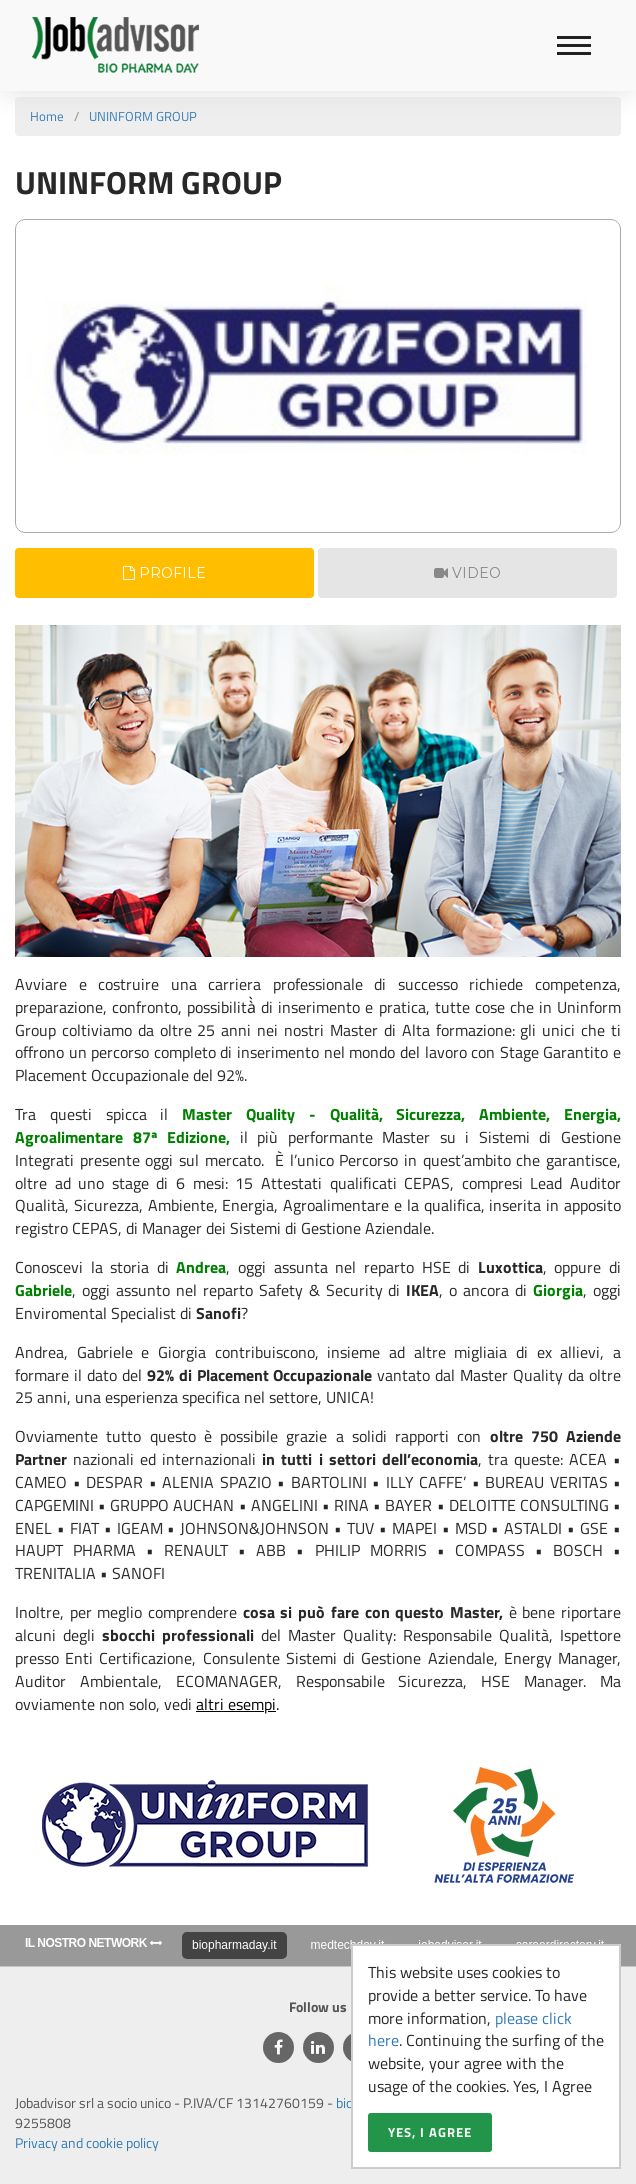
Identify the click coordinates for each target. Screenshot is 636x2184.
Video (467, 573)
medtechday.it (348, 1945)
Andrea (201, 1267)
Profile (164, 573)
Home (47, 116)
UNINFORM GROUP (143, 116)
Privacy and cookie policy (87, 2142)
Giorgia (558, 1290)
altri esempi (236, 1704)
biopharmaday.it (234, 1945)
